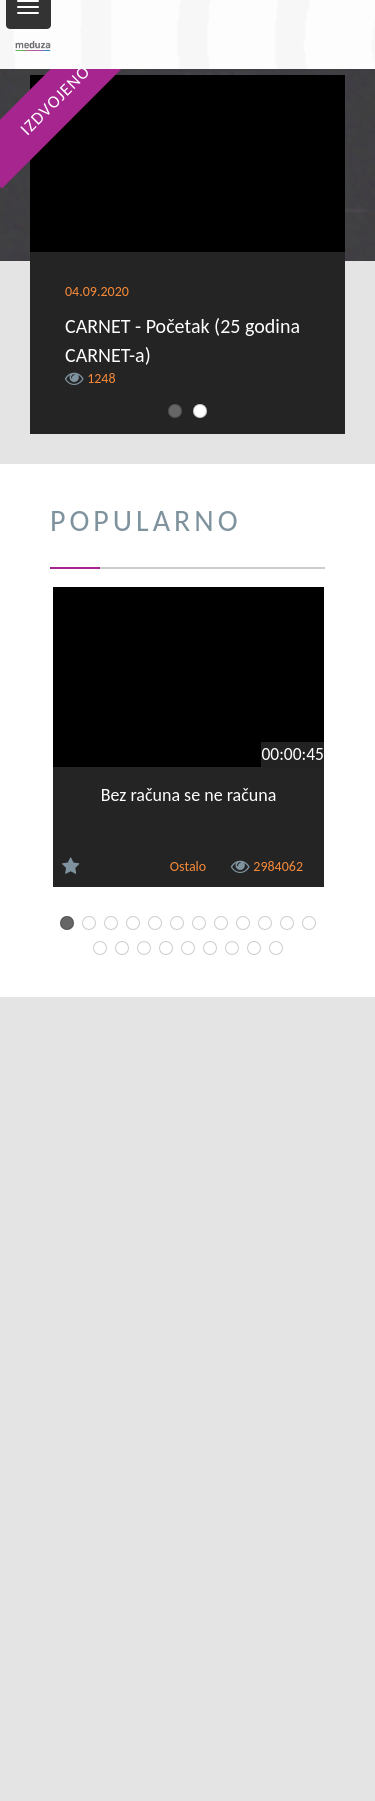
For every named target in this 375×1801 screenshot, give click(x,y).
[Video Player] (187, 163)
